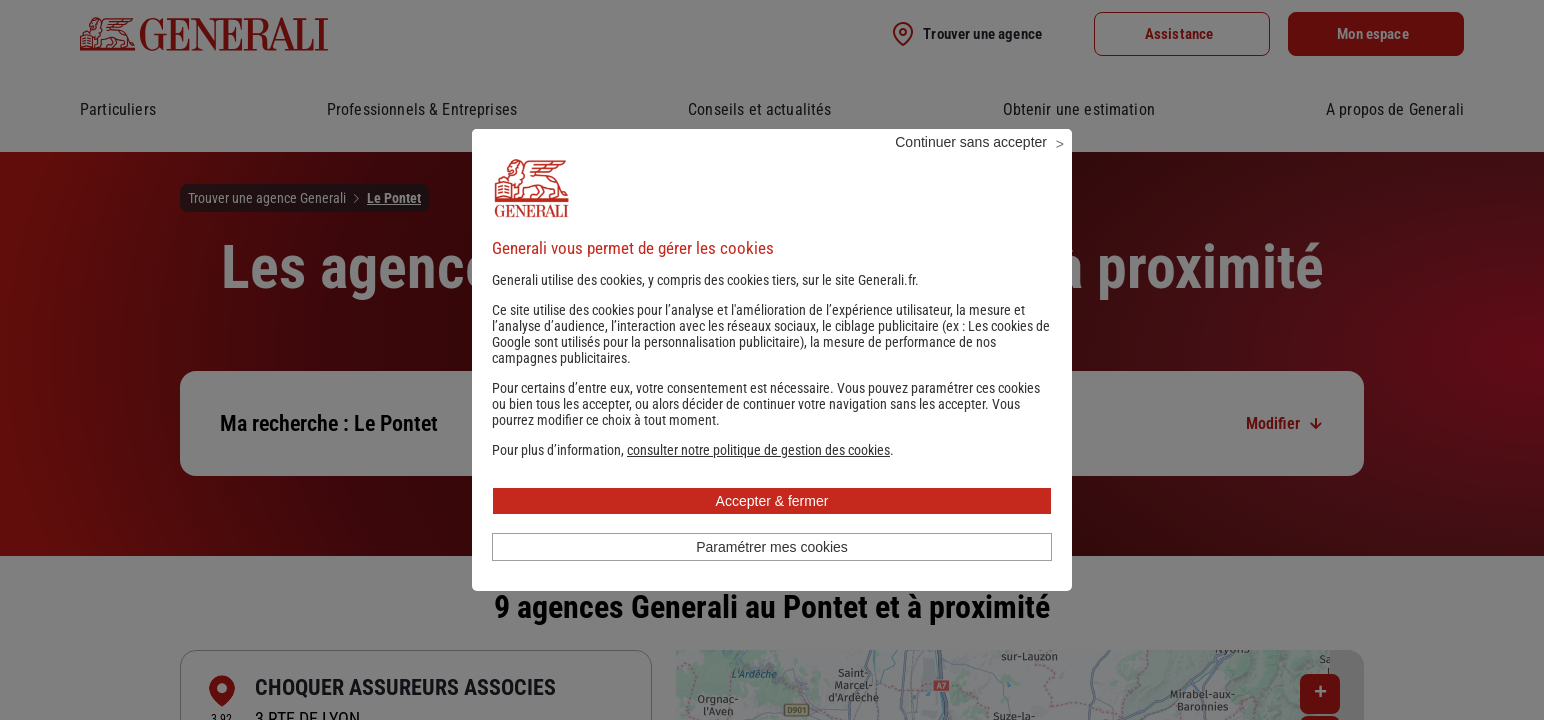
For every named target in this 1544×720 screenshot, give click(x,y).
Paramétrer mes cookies (772, 574)
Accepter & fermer (772, 528)
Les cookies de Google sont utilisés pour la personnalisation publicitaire (771, 361)
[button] (758, 477)
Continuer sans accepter (971, 169)
